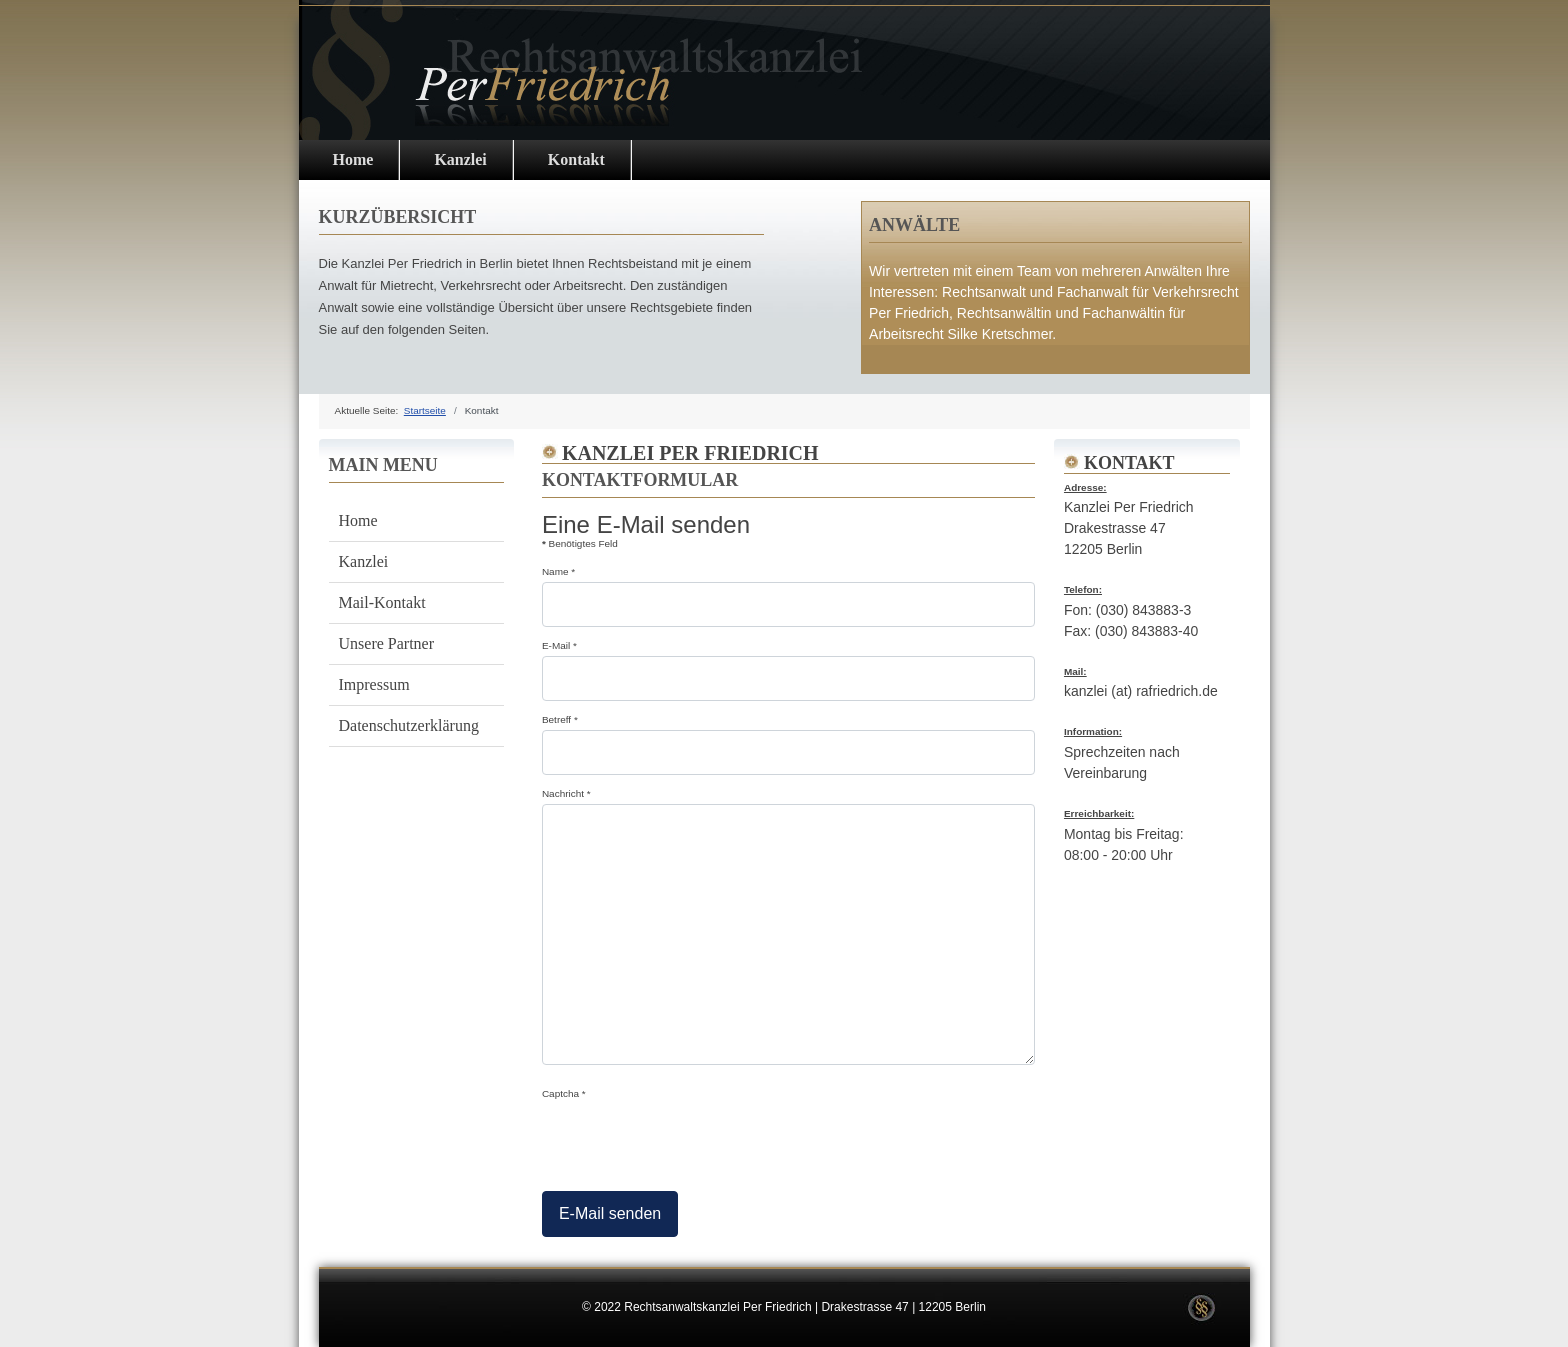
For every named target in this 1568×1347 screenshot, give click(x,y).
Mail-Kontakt (382, 602)
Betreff (560, 719)
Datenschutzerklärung (409, 725)
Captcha (564, 1093)
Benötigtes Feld (580, 543)
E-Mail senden (610, 1213)
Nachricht (566, 793)
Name (558, 571)
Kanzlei (460, 159)
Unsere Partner (387, 643)
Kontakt (576, 159)
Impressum (374, 684)
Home (353, 159)
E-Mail (559, 645)
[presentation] (694, 1142)
